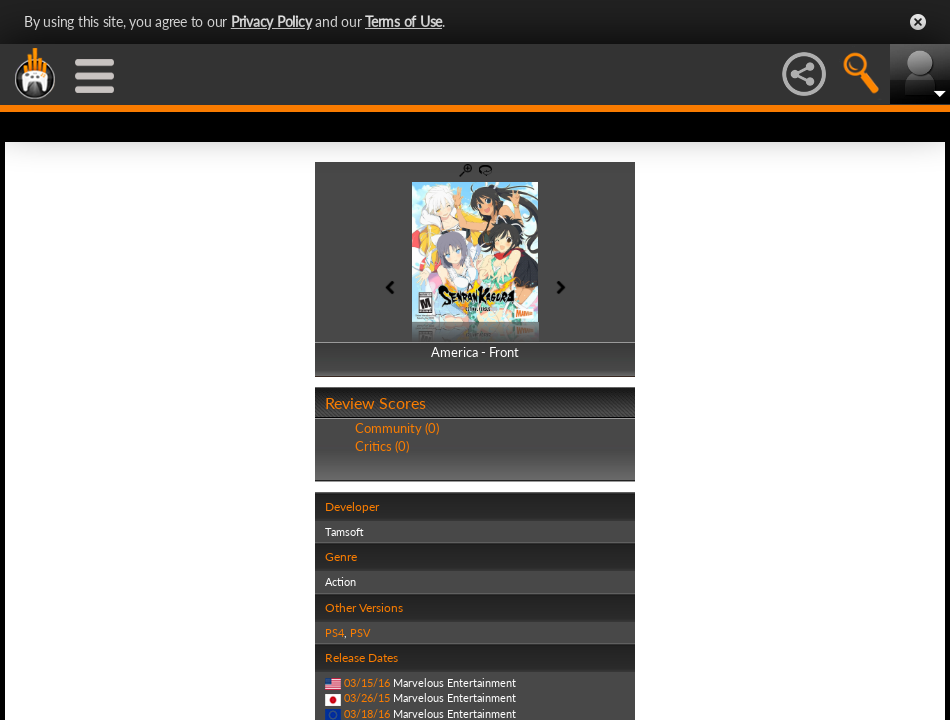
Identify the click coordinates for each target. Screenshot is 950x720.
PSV (360, 632)
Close (918, 22)
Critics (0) (382, 446)
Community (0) (397, 428)
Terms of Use (403, 21)
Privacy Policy (271, 21)
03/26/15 (367, 697)
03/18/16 (367, 713)
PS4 (334, 632)
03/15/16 (367, 682)
